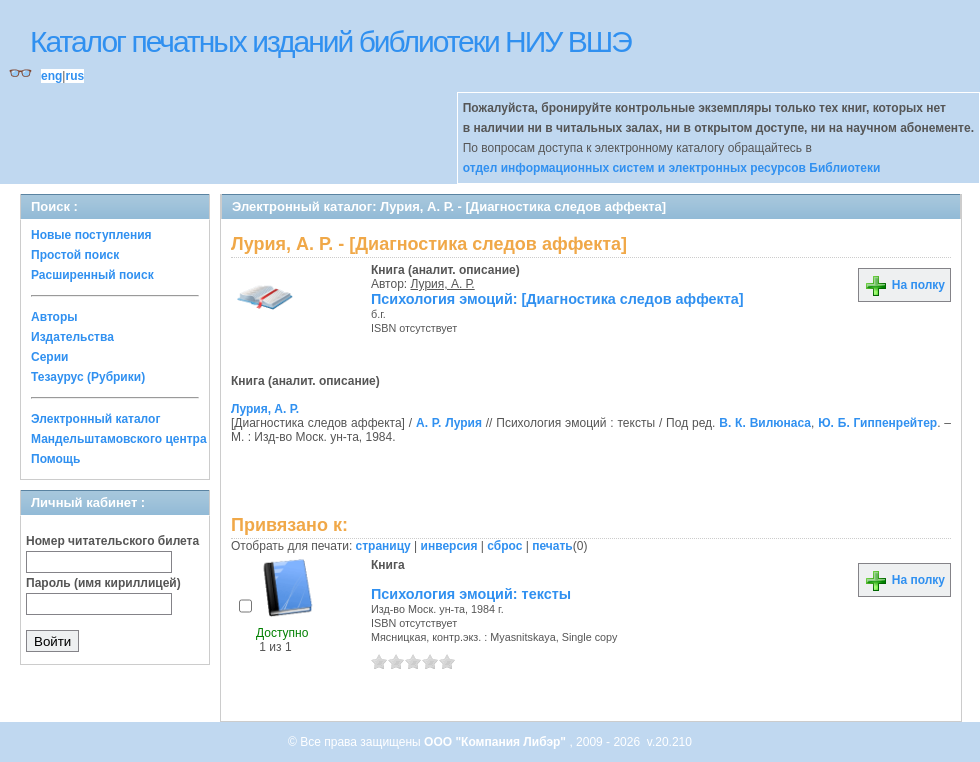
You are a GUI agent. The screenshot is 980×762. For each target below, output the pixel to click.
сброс (504, 546)
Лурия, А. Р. (443, 284)
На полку (904, 285)
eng (51, 76)
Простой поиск (75, 255)
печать (552, 546)
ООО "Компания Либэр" (496, 742)
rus (74, 76)
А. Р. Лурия (449, 423)
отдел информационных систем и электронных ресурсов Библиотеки (672, 168)
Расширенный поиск (92, 275)
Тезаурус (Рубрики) (88, 377)
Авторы (54, 317)
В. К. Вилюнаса (765, 423)
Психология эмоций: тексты (471, 594)
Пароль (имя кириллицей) (103, 583)
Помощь (55, 459)
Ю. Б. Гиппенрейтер (877, 423)
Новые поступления (91, 235)
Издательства (72, 337)
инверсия (449, 546)
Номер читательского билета (112, 541)
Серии (49, 357)
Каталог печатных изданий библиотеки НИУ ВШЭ (330, 41)
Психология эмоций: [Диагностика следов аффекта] (557, 299)
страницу (383, 546)
